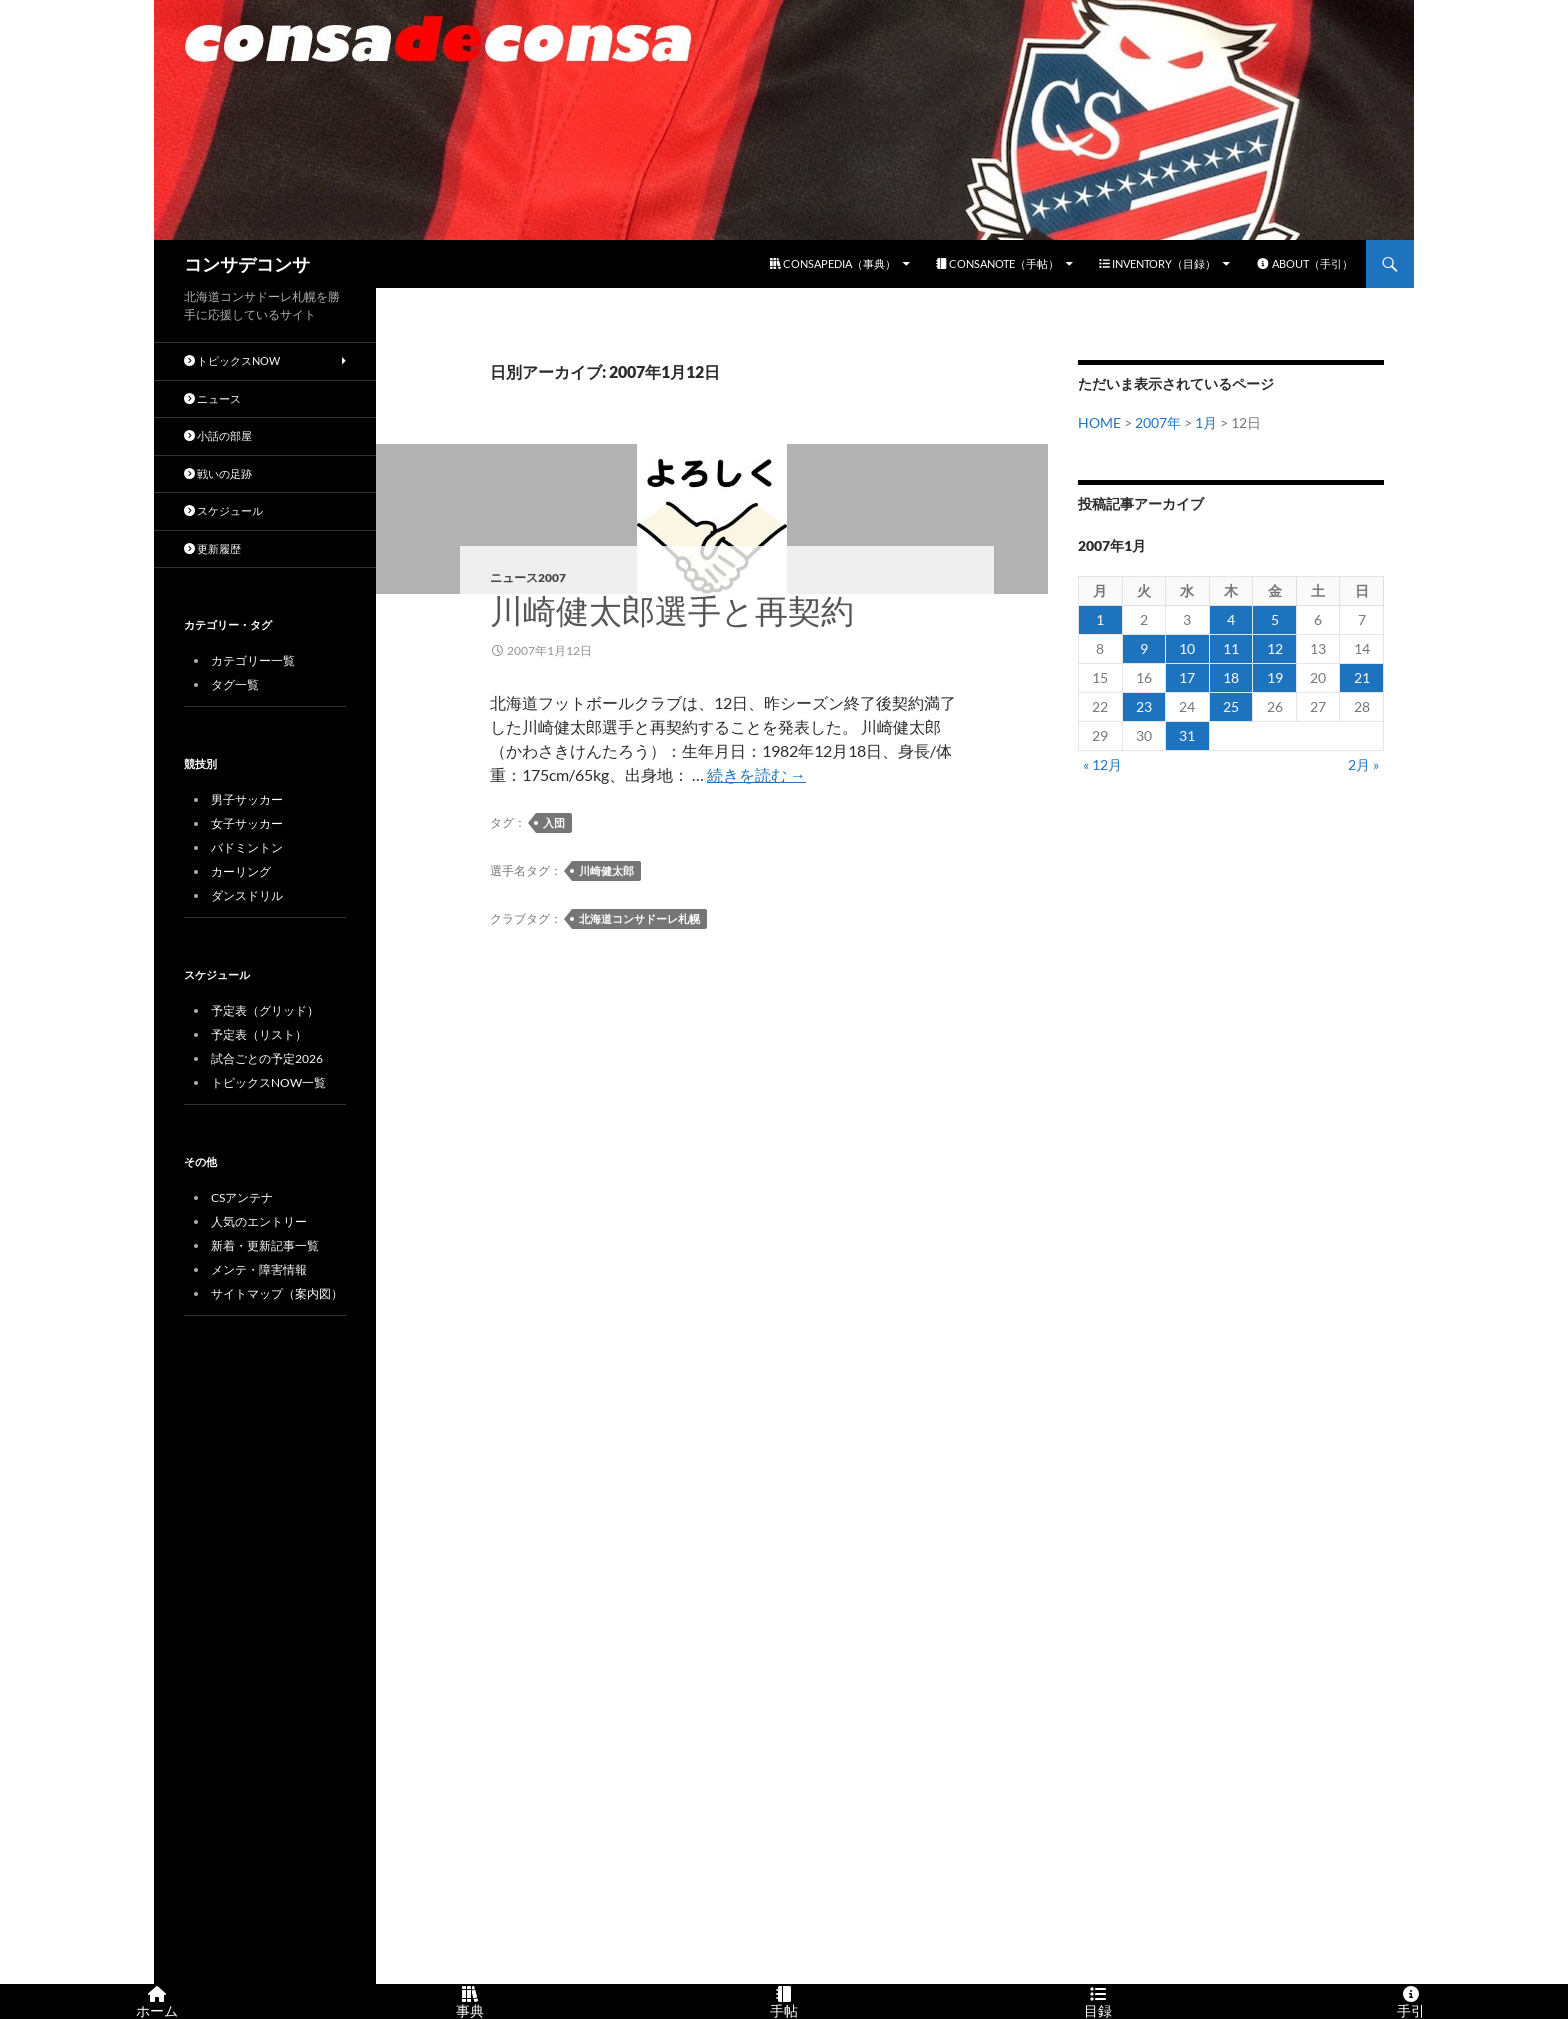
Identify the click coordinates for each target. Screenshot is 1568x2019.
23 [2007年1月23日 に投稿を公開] (1144, 706)
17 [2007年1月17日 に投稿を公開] (1187, 677)
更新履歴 (212, 548)
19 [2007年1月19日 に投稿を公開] (1275, 677)
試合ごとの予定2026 (267, 1058)
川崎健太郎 (606, 870)
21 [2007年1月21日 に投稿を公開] (1362, 677)
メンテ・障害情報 (259, 1269)
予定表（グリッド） (265, 1010)
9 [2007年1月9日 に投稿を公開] (1144, 648)
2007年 (1158, 422)
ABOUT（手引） (1304, 263)
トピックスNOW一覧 (268, 1082)
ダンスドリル (247, 895)
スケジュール (223, 510)
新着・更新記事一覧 (265, 1245)
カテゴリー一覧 (253, 660)
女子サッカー (247, 823)
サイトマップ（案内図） (277, 1293)
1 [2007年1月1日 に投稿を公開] (1100, 619)
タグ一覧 (235, 684)
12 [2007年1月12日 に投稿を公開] (1275, 648)
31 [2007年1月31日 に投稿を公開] (1187, 735)
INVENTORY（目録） (1157, 263)
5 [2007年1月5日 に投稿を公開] (1275, 619)
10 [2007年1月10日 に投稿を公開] (1187, 648)
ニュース (212, 398)
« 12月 (1102, 764)
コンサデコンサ (247, 264)
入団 (554, 822)
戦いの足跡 (218, 473)
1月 (1206, 422)
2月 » (1363, 764)
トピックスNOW (232, 360)
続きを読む (756, 774)
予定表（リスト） (259, 1034)
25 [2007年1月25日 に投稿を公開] (1231, 706)
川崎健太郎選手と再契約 (672, 611)
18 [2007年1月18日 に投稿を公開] (1231, 677)
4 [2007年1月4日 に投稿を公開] (1231, 619)
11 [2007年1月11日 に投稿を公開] (1231, 648)
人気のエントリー (259, 1221)
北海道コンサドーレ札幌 (639, 918)
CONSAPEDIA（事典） (833, 263)
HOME (1099, 422)
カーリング (241, 871)
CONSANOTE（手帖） (997, 263)
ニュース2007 (528, 577)
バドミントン (247, 847)
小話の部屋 (218, 435)
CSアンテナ (242, 1197)
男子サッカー (247, 799)
